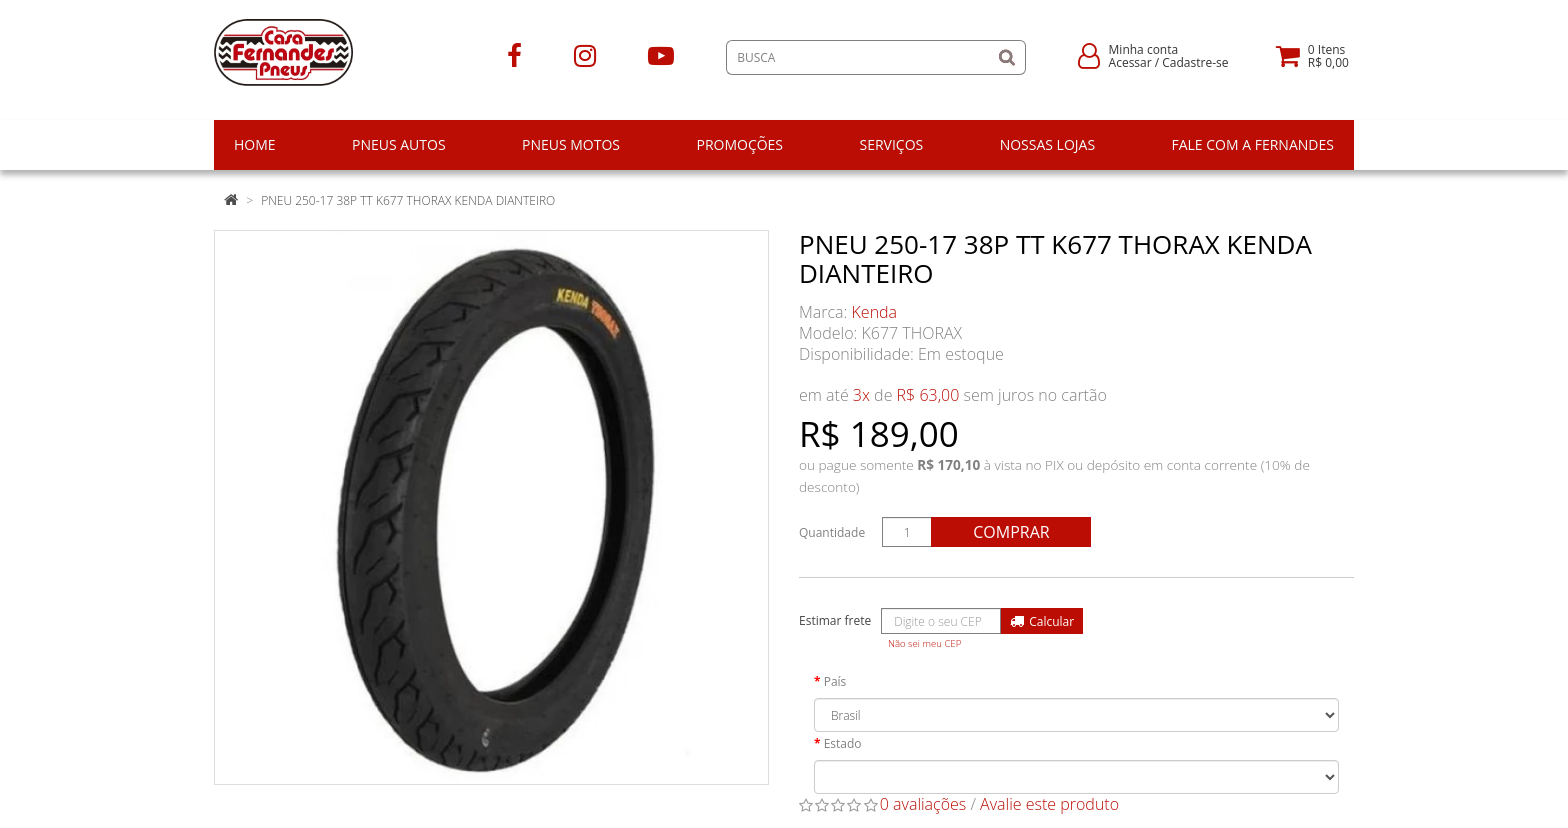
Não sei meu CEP (924, 643)
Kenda (875, 312)
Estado (843, 743)
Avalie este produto (1049, 804)
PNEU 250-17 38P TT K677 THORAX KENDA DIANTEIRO (408, 200)
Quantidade (832, 532)
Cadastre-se (1195, 62)
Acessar (1130, 62)
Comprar (1011, 532)
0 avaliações (923, 804)
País (835, 681)
